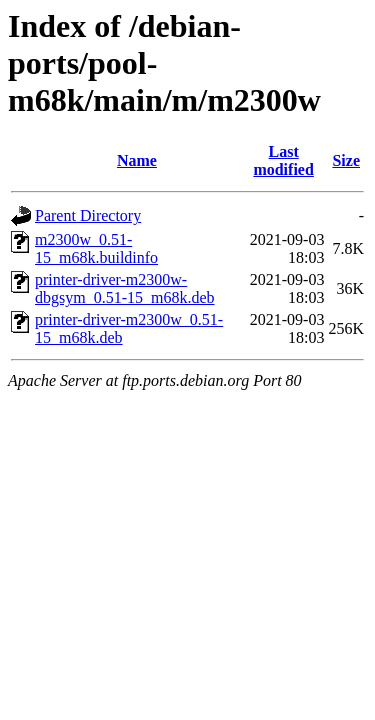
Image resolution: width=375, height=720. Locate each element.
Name (137, 160)
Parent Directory (88, 215)
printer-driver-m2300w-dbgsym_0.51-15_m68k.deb (125, 288)
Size (346, 160)
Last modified (283, 160)
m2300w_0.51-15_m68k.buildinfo (96, 248)
